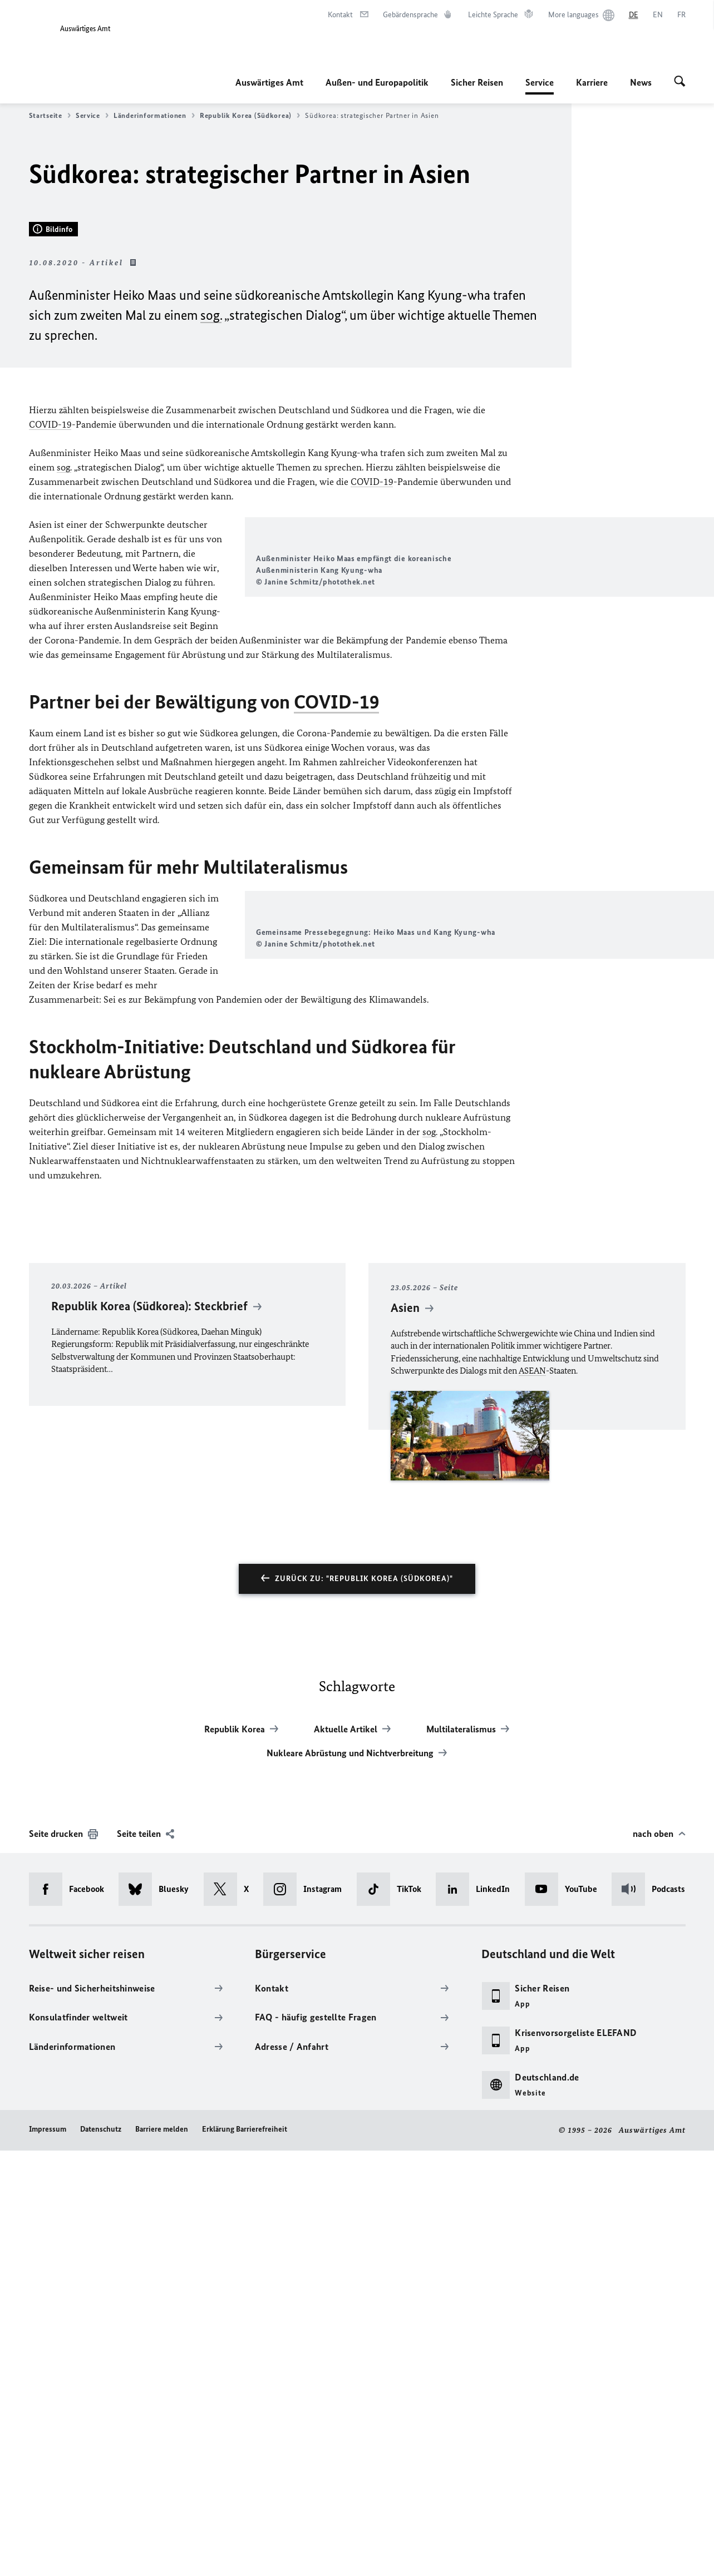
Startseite (50, 116)
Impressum (47, 2554)
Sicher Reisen (477, 82)
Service (539, 82)
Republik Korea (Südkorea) (250, 116)
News (641, 82)
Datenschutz (100, 2554)
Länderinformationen (154, 116)
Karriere (592, 82)
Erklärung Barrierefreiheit (244, 2554)
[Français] (681, 15)
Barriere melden (161, 2554)
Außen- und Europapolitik (377, 82)
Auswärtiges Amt (269, 82)
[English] (658, 15)
